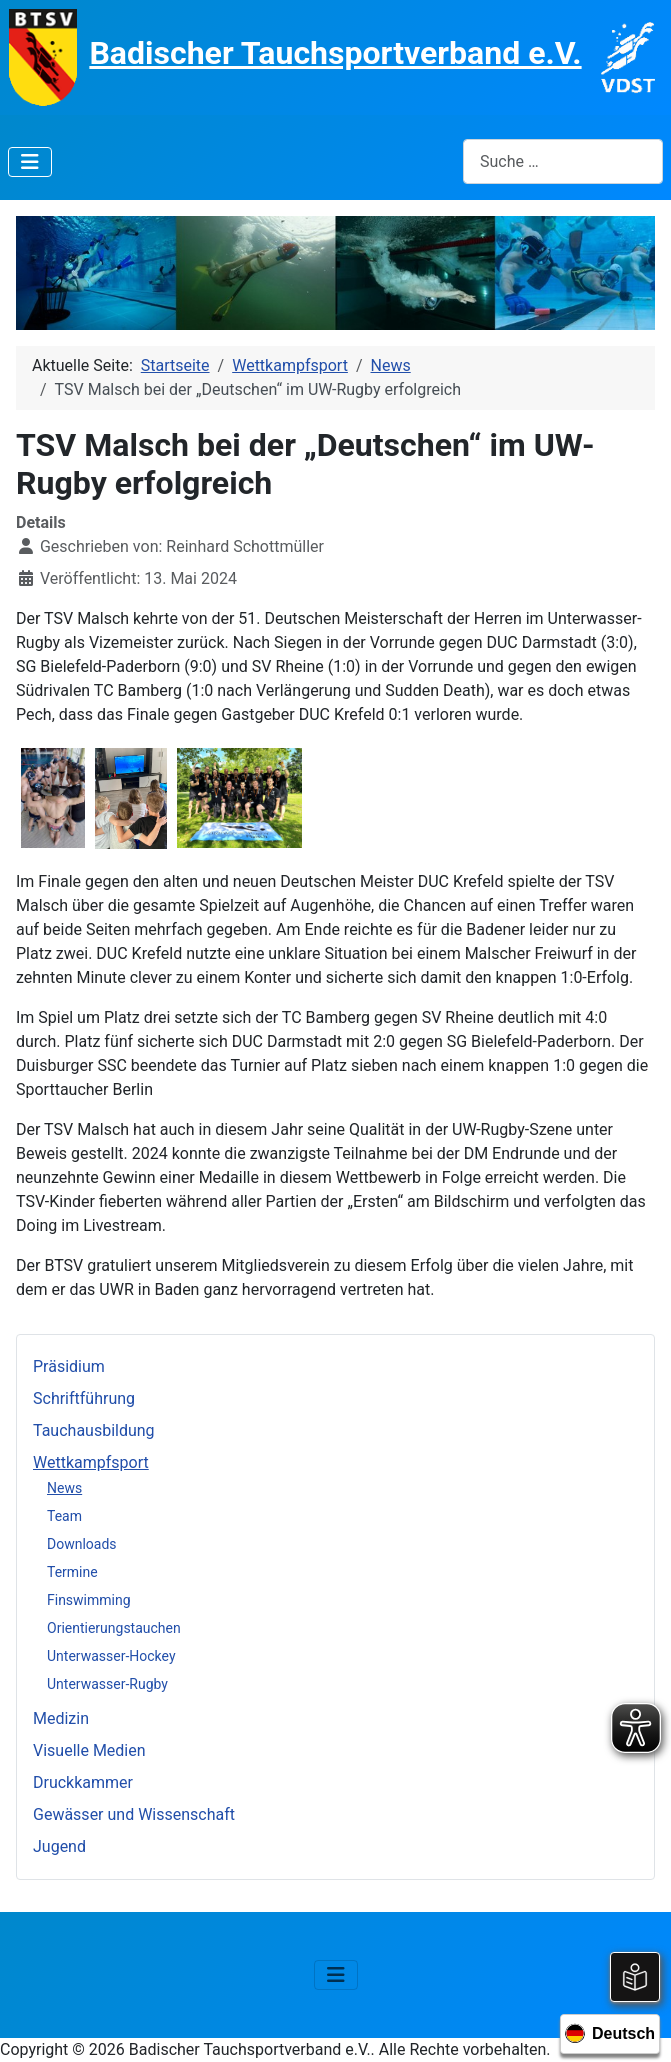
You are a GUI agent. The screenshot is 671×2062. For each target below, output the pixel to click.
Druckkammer (83, 1782)
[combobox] (563, 161)
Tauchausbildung (94, 1430)
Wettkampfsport (91, 1462)
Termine (72, 1572)
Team (64, 1516)
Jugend (59, 1846)
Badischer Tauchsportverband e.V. (335, 53)
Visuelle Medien (89, 1750)
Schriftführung (84, 1398)
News (64, 1488)
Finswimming (89, 1600)
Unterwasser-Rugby (107, 1684)
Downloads (82, 1544)
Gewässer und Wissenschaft (134, 1814)
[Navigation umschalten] (30, 162)
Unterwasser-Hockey (111, 1656)
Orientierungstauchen (114, 1628)
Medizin (61, 1718)
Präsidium (69, 1366)
